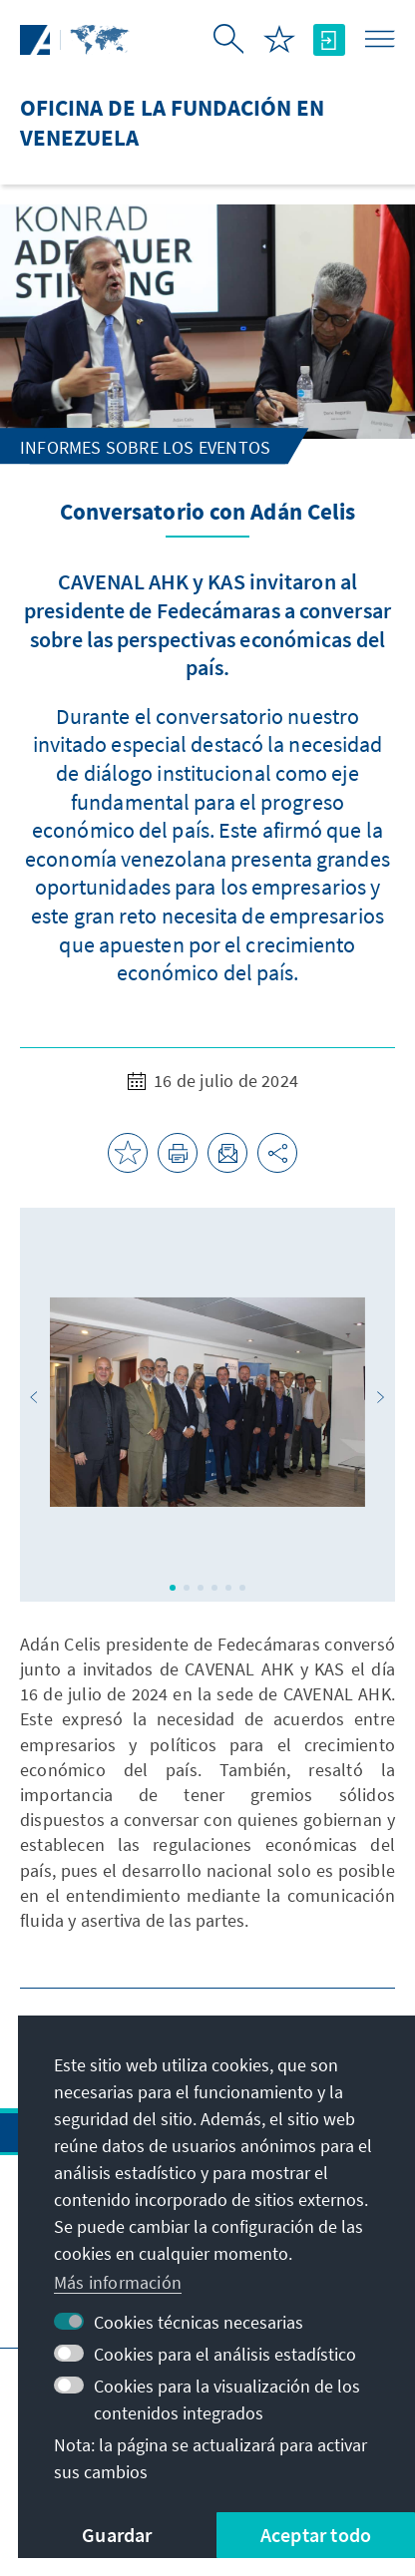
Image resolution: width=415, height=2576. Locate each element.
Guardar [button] (117, 2534)
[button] (34, 1397)
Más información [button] (118, 2282)
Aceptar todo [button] (315, 2534)
